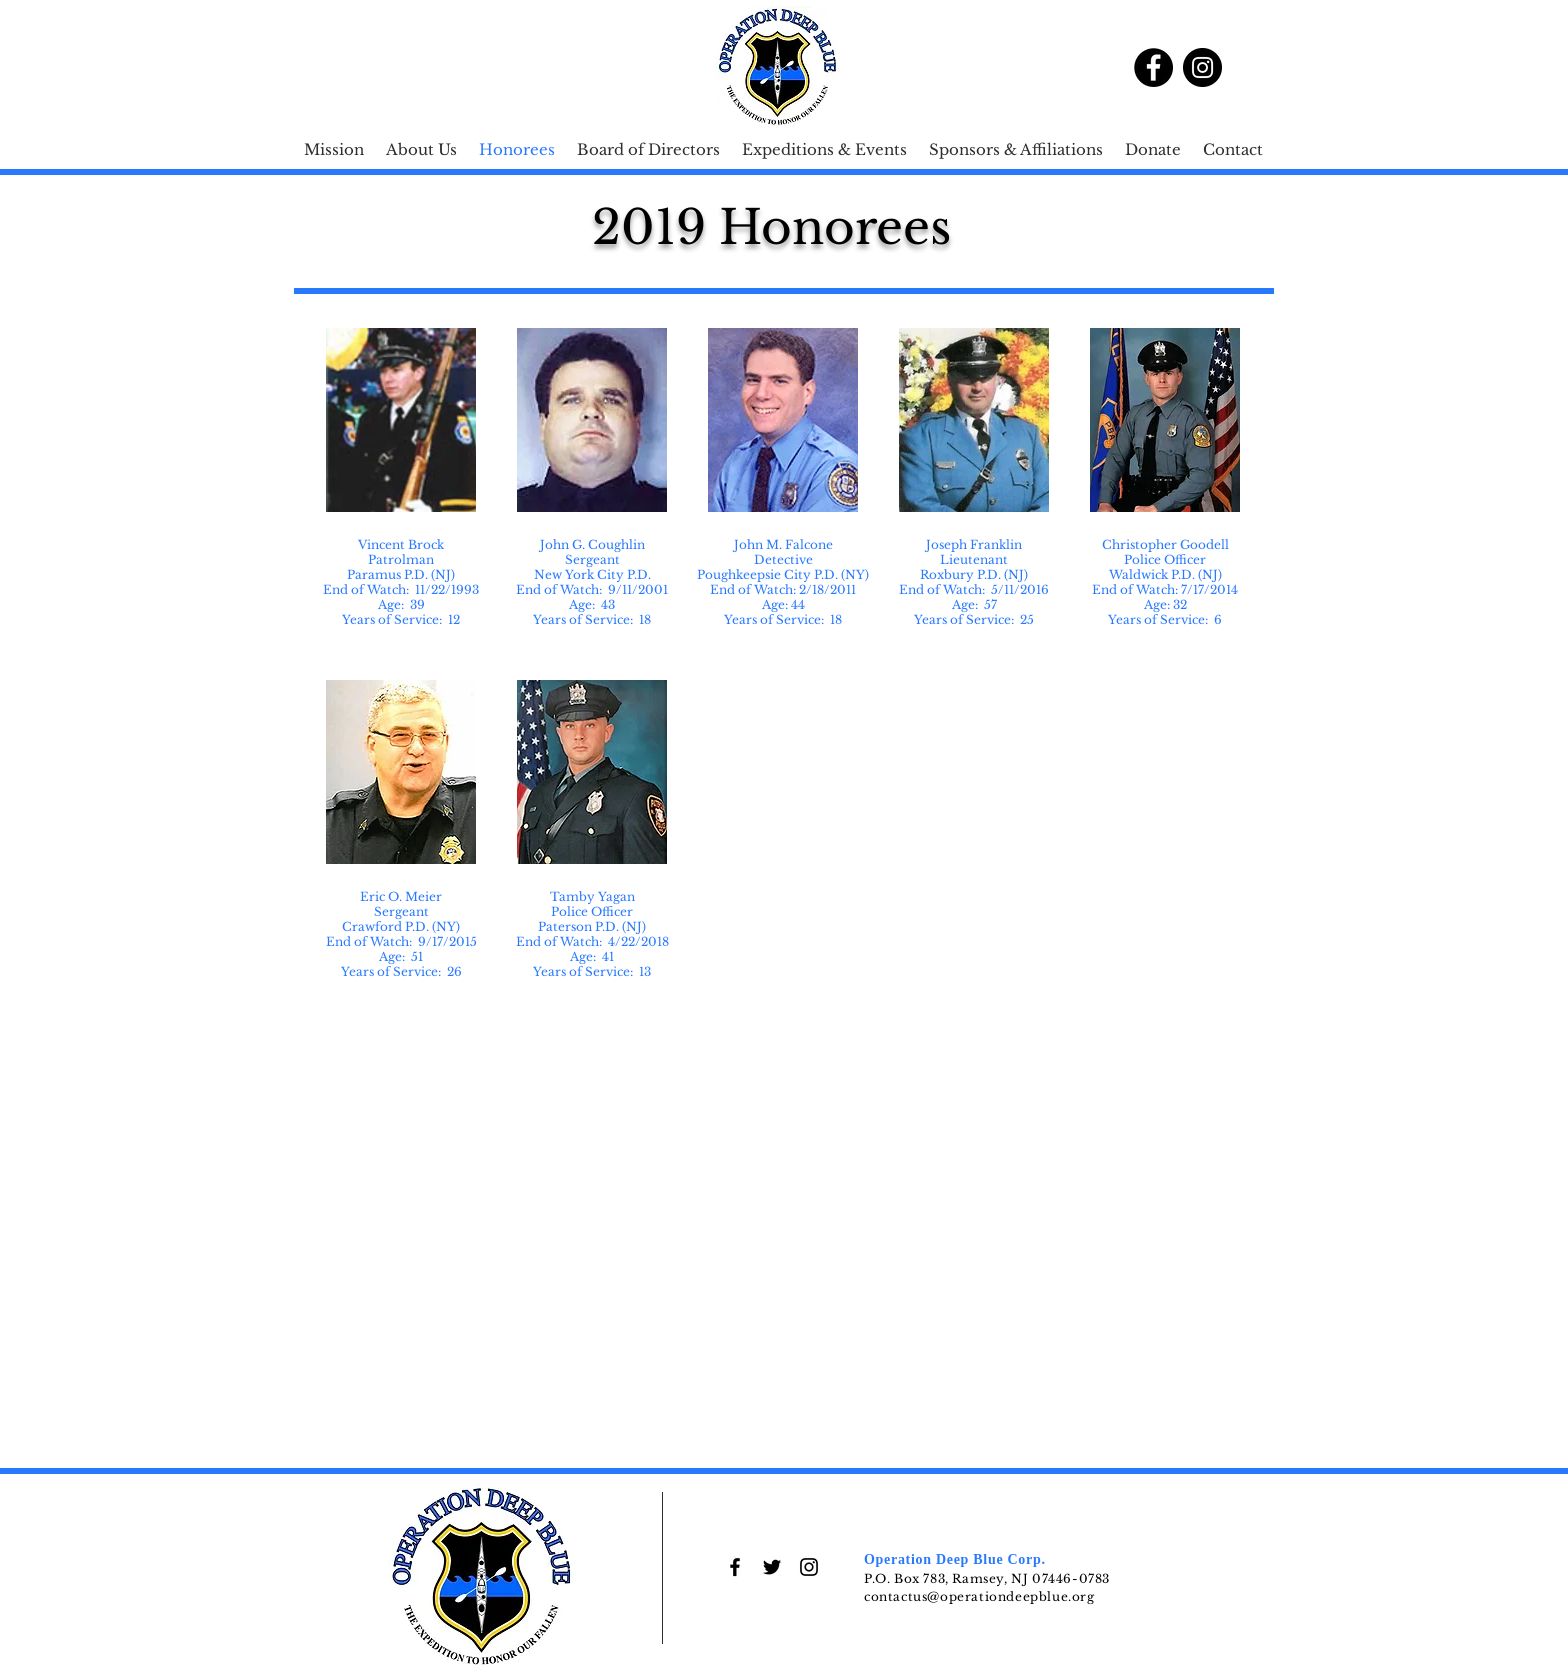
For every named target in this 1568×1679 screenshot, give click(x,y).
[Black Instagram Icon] (809, 1567)
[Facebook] (1153, 67)
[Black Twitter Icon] (772, 1567)
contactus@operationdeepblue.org (979, 1596)
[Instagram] (1202, 67)
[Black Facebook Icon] (735, 1567)
